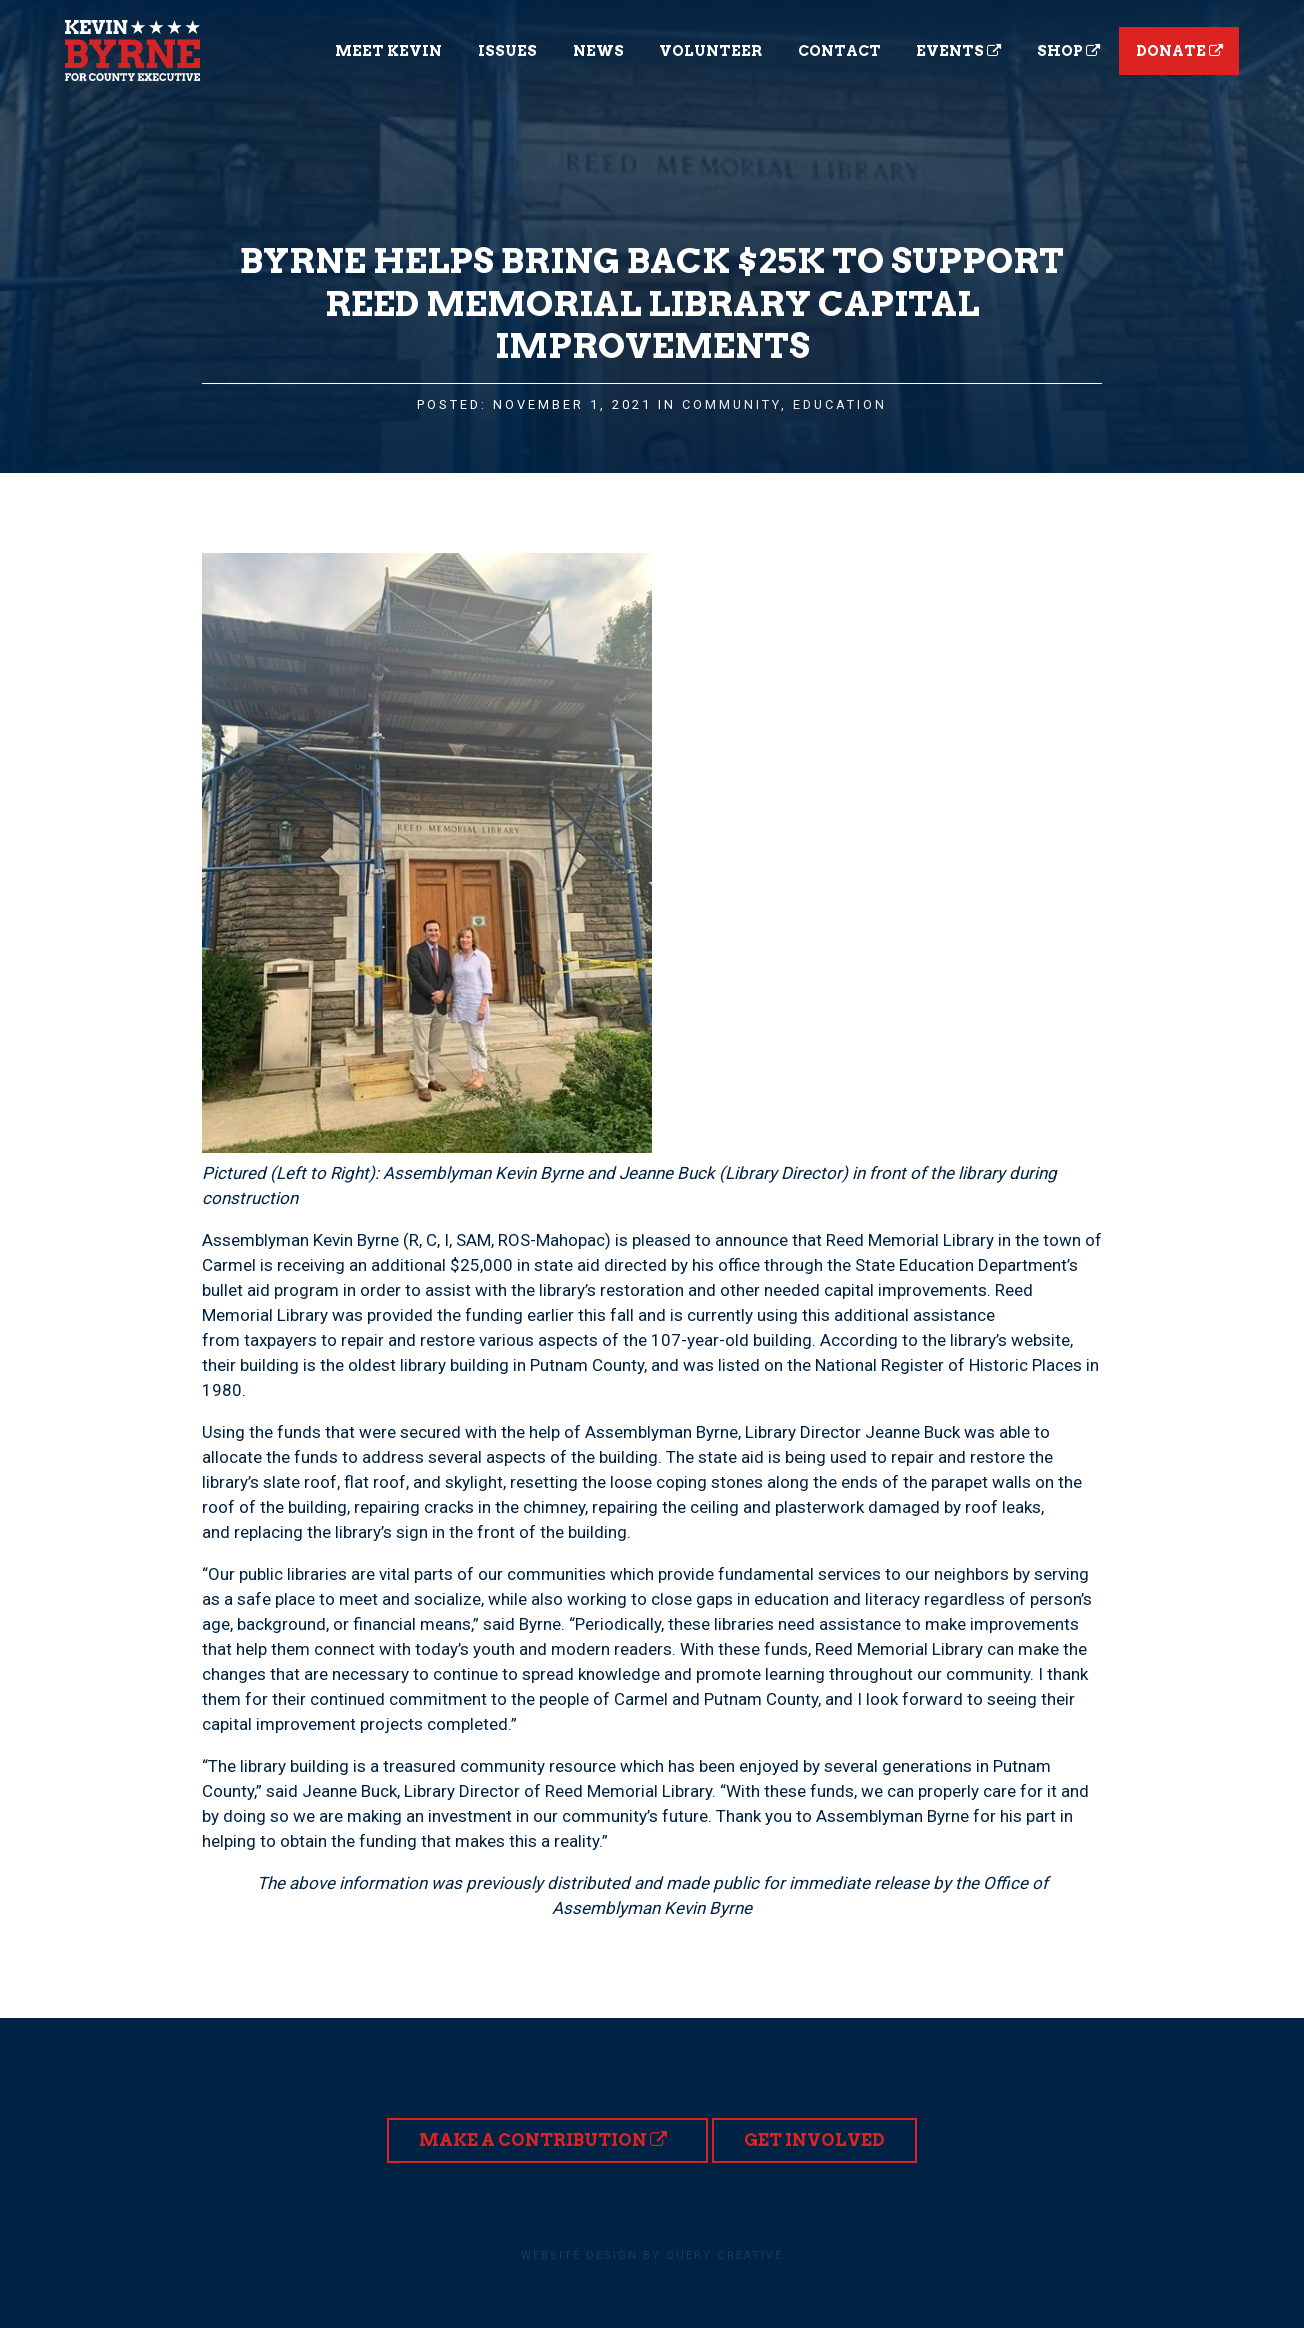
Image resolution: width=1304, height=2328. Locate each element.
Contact (839, 51)
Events (958, 51)
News (598, 51)
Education (840, 404)
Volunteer (710, 51)
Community (731, 404)
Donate (1179, 51)
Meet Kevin (388, 51)
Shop (1068, 51)
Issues (507, 51)
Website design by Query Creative (652, 2255)
